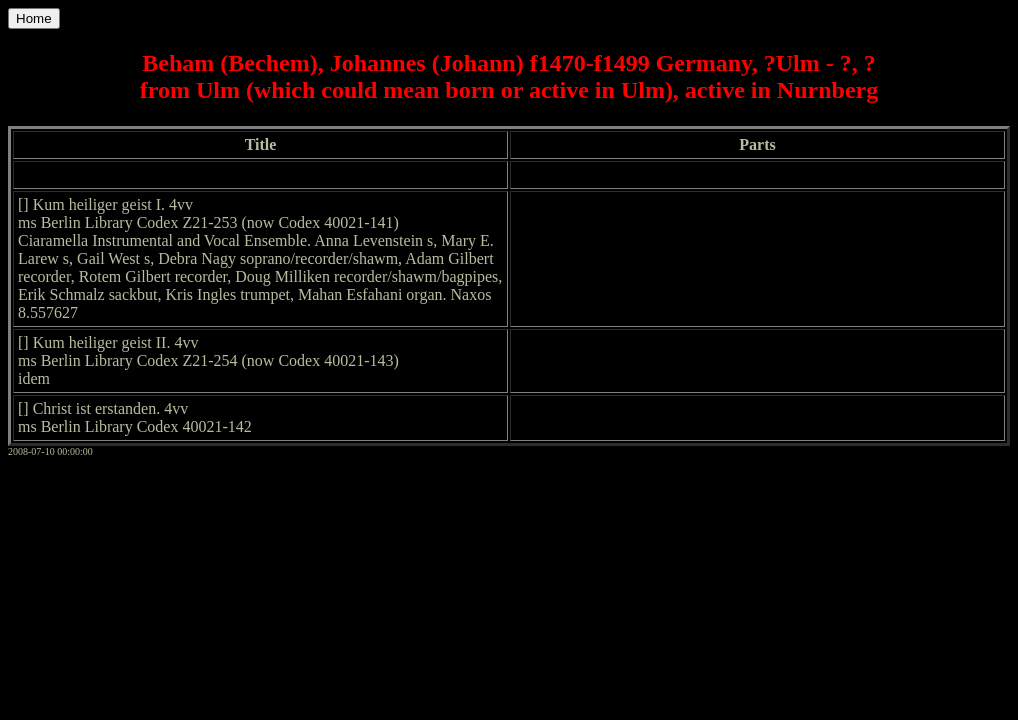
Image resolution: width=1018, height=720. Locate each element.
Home (34, 18)
